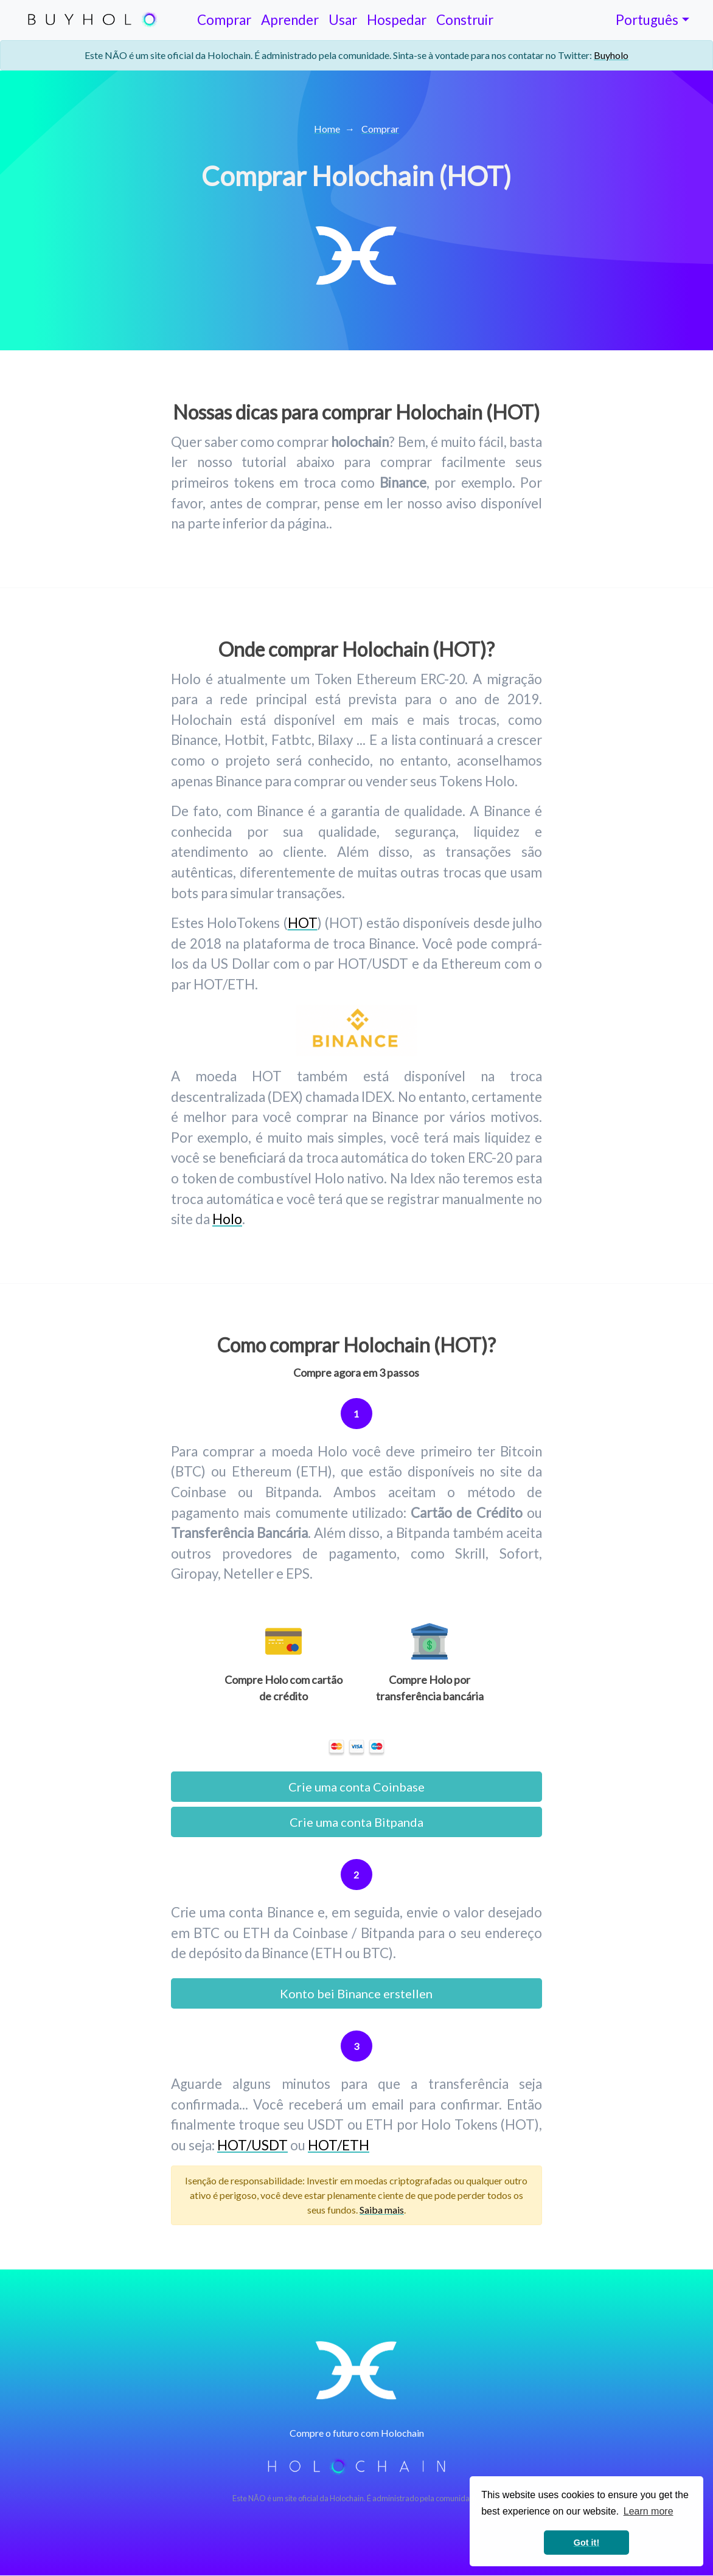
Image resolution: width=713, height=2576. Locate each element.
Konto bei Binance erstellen (356, 1993)
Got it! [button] (586, 2542)
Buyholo (611, 55)
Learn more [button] (648, 2511)
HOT (303, 923)
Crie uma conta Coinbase (356, 1786)
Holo (227, 1219)
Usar (343, 20)
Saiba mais (382, 2209)
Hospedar (396, 20)
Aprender (290, 20)
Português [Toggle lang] (647, 20)
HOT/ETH (338, 2145)
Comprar (224, 20)
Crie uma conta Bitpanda (356, 1822)
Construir (464, 20)
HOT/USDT (252, 2145)
